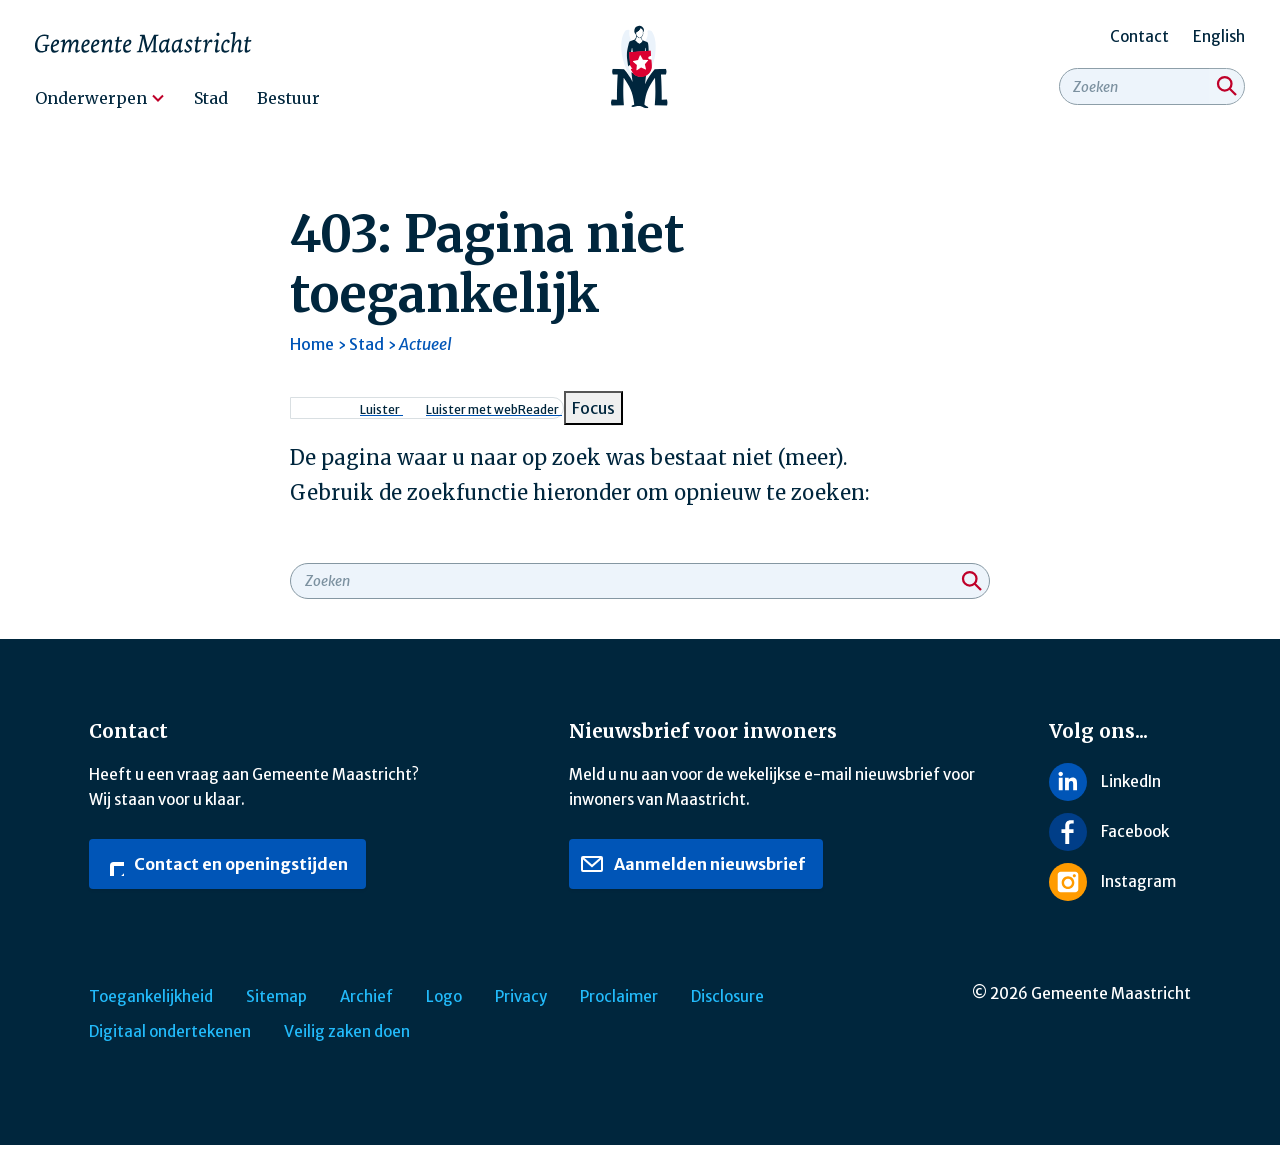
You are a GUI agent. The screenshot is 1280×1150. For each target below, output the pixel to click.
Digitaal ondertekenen (170, 1036)
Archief (366, 1001)
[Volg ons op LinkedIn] (1120, 786)
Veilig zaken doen (347, 1036)
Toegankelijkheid (151, 1001)
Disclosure (727, 1001)
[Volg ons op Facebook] (1120, 837)
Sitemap (276, 1001)
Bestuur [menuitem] (288, 98)
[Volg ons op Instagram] (1120, 887)
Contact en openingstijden (224, 868)
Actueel (425, 349)
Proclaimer (619, 1001)
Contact (1139, 36)
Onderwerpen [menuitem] (91, 98)
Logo (444, 1001)
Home (312, 349)
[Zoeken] (1227, 92)
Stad (366, 349)
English (1219, 36)
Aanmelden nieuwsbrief (692, 868)
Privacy (521, 1001)
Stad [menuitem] (211, 98)
